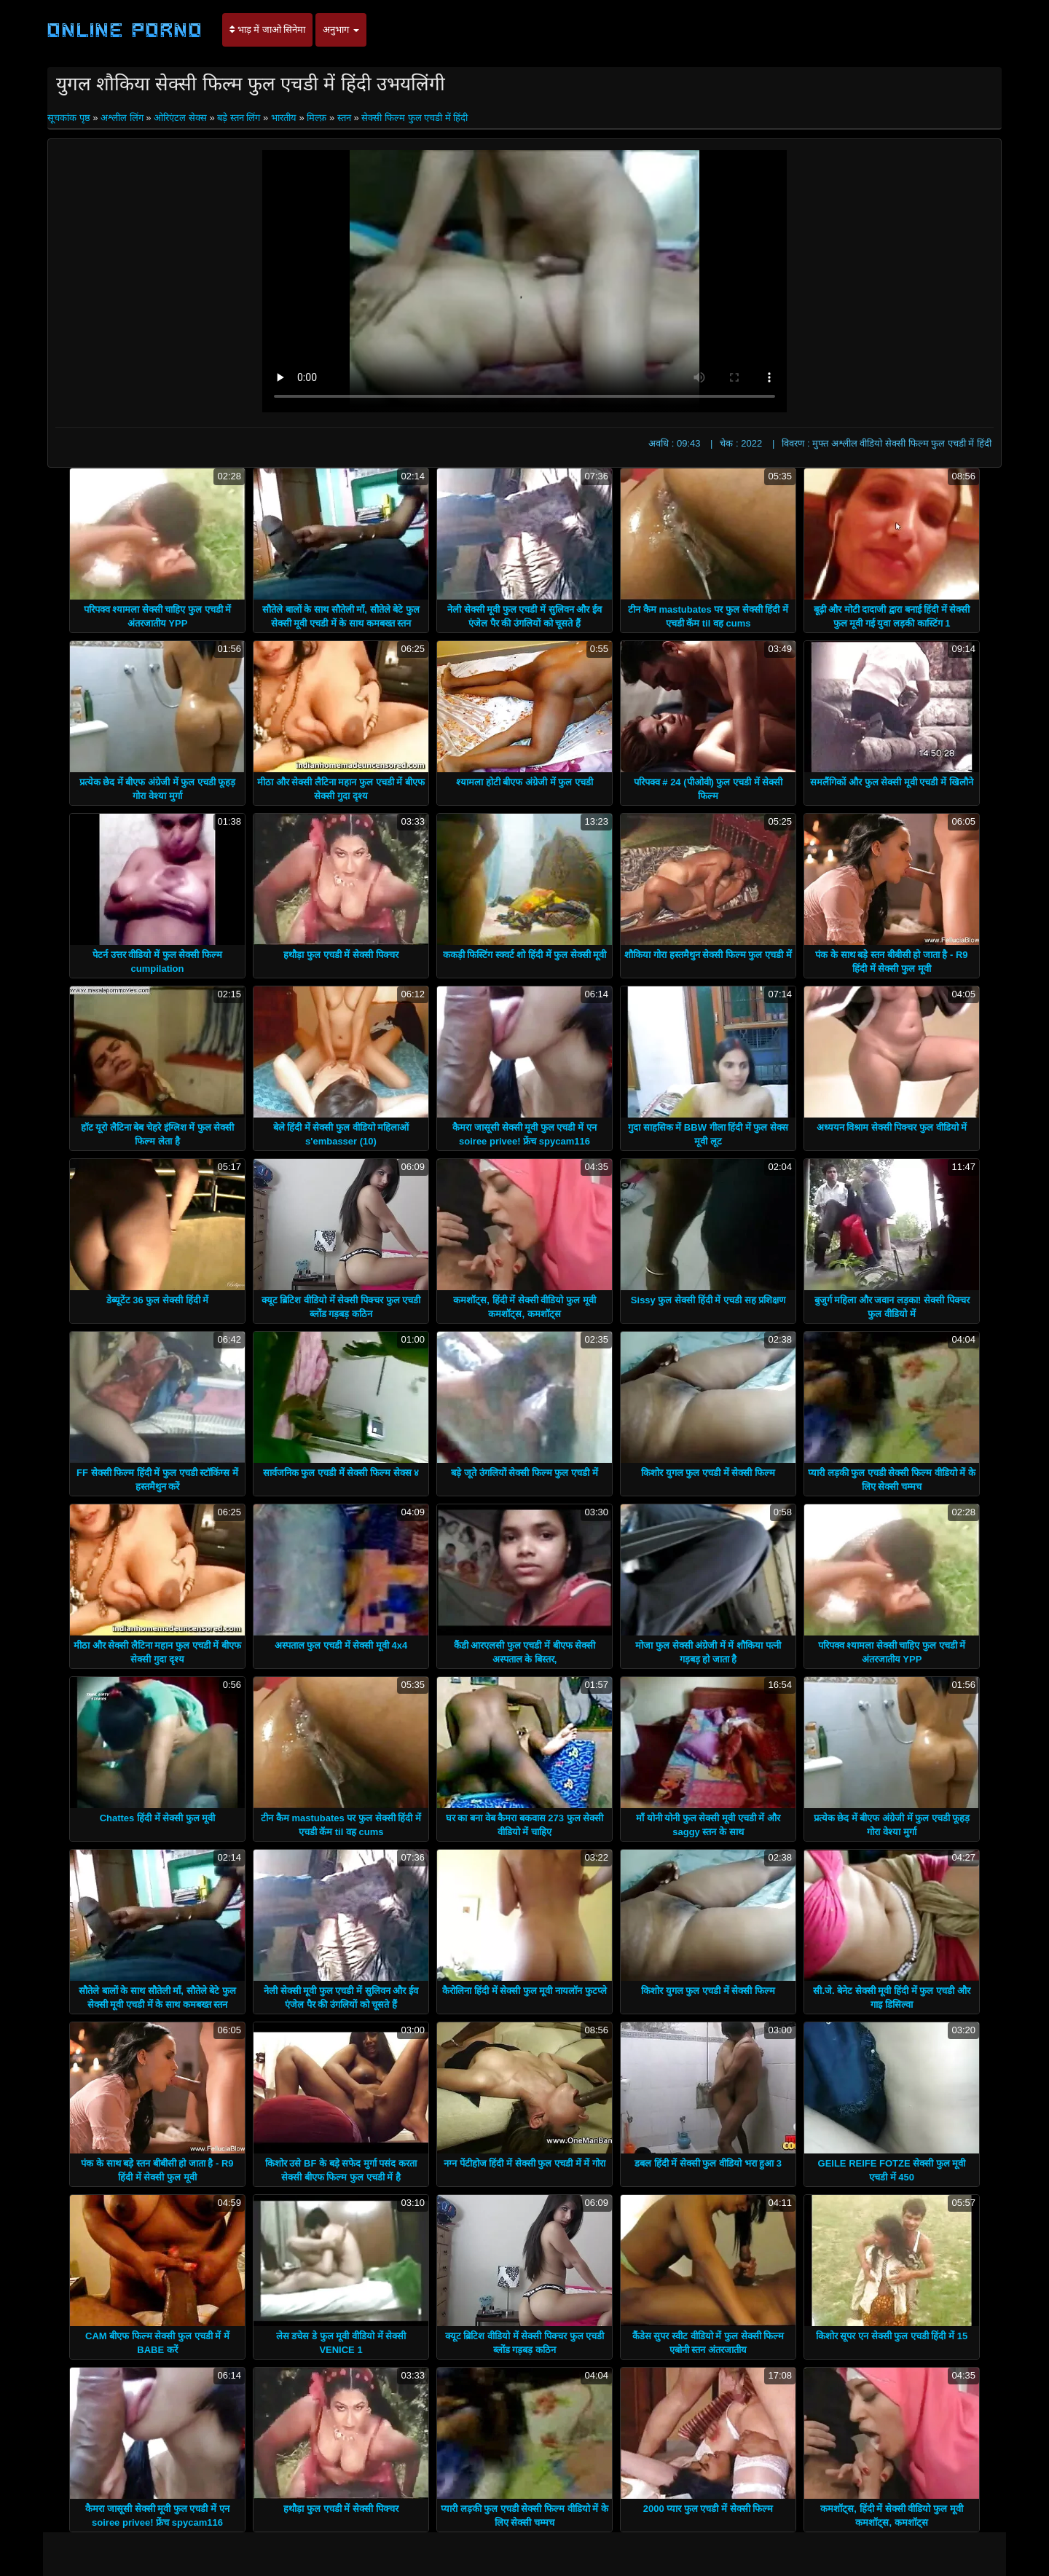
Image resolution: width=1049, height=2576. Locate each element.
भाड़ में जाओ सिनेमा (267, 29)
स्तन (344, 117)
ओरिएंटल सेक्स (180, 117)
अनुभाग (341, 29)
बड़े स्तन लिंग (238, 117)
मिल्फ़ (316, 117)
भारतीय (283, 117)
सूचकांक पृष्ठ (70, 117)
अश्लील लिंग (122, 117)
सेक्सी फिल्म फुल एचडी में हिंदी (414, 117)
